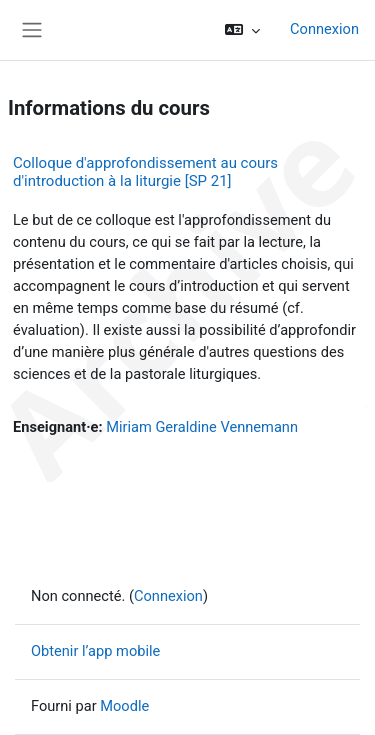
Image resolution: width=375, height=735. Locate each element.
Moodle (124, 706)
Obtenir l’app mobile (95, 651)
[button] (242, 30)
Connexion (324, 29)
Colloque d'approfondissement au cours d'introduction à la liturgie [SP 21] (145, 172)
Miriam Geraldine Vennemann (202, 427)
